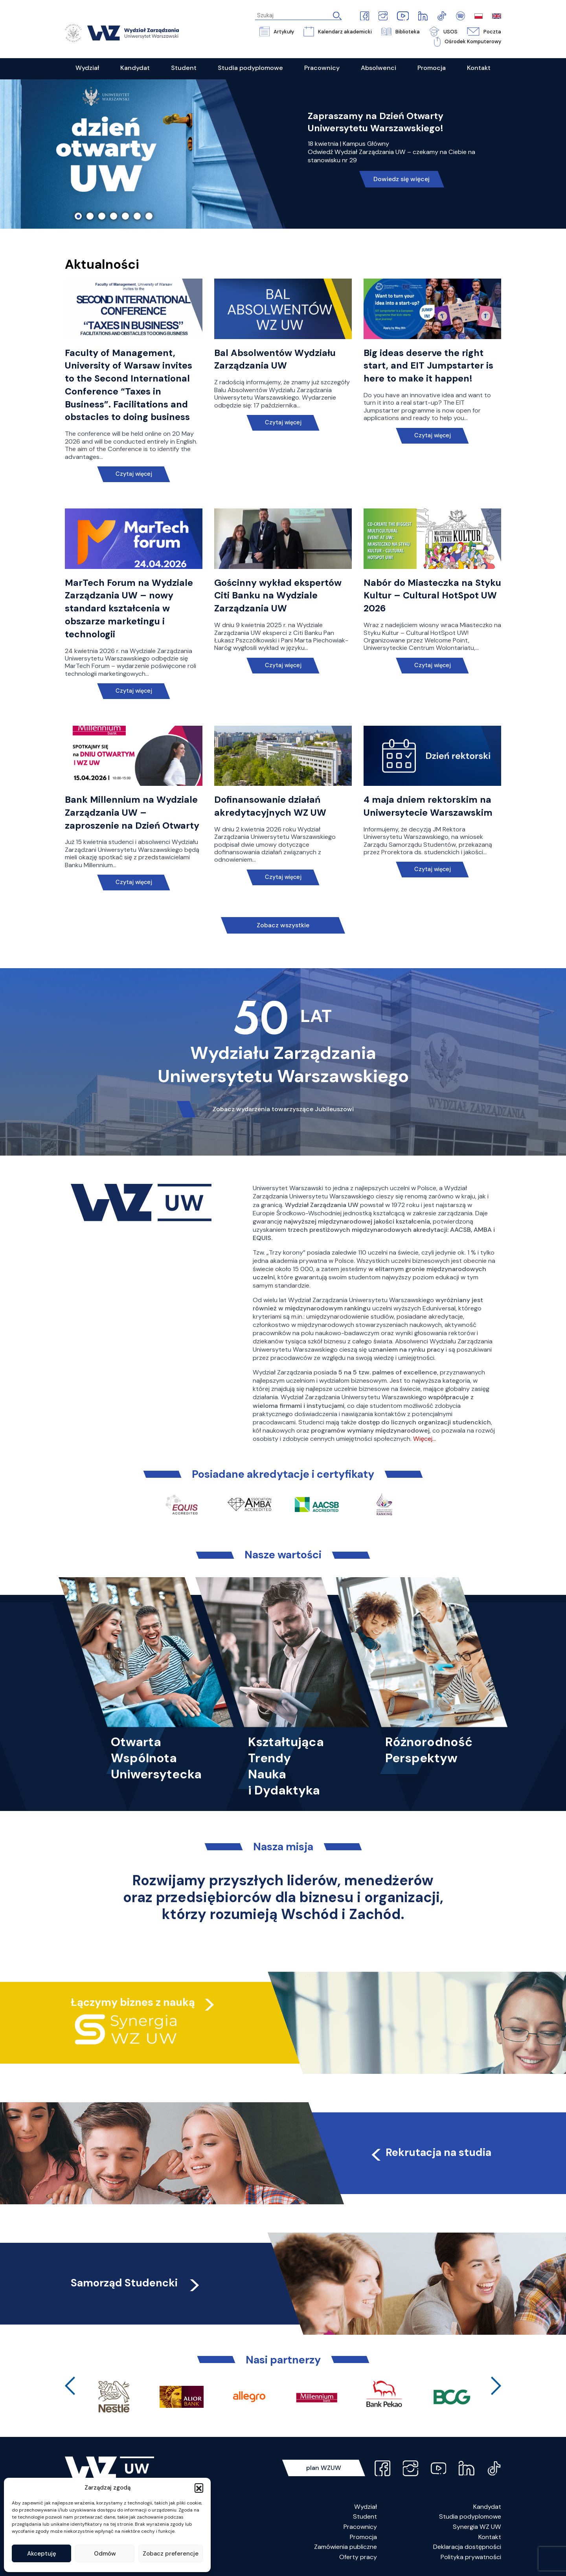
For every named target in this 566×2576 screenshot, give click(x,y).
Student (365, 2516)
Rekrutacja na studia (430, 2152)
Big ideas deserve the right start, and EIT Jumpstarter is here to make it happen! (428, 366)
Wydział (365, 2507)
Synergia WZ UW (477, 2527)
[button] (199, 2488)
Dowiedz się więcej (401, 179)
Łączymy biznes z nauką (133, 2002)
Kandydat (487, 2507)
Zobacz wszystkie (283, 925)
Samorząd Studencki (136, 2283)
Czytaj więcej (134, 474)
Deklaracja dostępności (467, 2547)
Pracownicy (360, 2527)
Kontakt (489, 2537)
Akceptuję (41, 2554)
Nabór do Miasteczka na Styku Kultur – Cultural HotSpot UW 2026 (432, 596)
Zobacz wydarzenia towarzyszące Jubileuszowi (283, 1109)
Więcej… (424, 1439)
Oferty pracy (358, 2557)
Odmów (105, 2554)
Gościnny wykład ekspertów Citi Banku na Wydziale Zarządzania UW (278, 596)
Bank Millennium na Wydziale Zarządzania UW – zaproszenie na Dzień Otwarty (132, 812)
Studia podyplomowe (470, 2516)
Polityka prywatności (471, 2557)
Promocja (363, 2537)
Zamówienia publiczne (345, 2547)
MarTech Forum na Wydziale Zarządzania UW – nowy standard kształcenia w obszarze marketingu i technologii (129, 608)
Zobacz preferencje (170, 2554)
